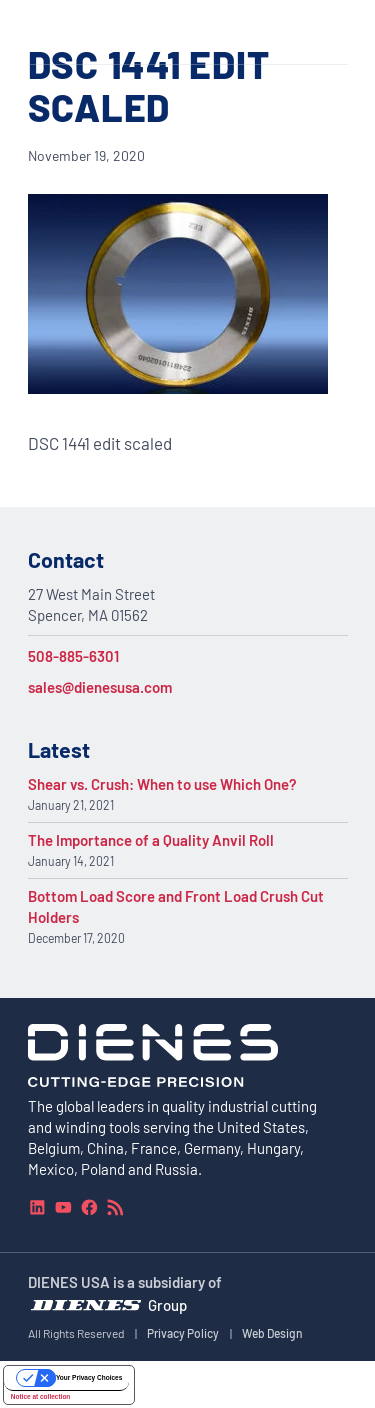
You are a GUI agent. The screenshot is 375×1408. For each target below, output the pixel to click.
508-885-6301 (73, 656)
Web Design (272, 1333)
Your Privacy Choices (89, 1377)
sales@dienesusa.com (100, 687)
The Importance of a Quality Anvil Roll (151, 840)
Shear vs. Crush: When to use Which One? (162, 784)
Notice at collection (41, 1396)
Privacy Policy (183, 1333)
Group (167, 1304)
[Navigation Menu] (337, 32)
